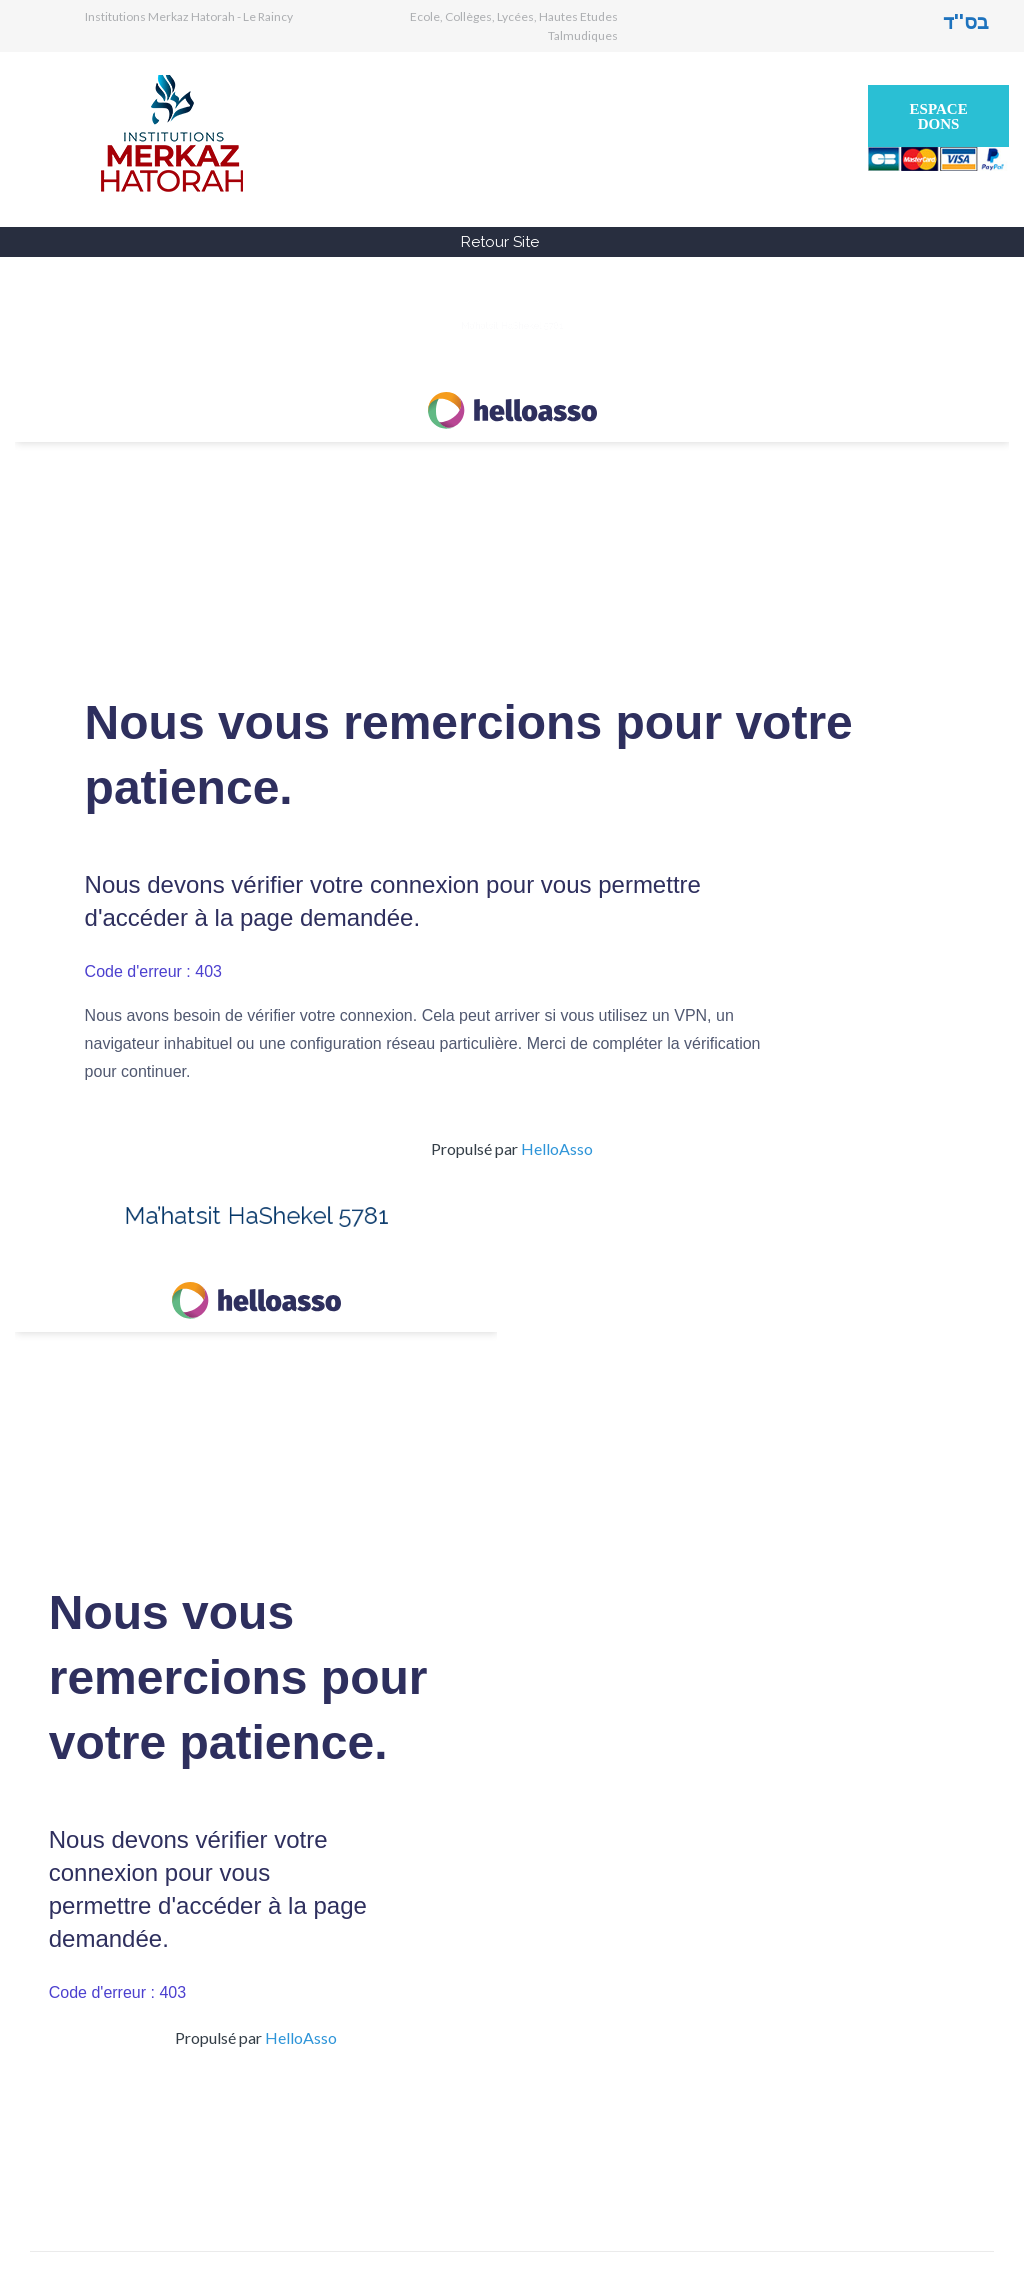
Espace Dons (939, 116)
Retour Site (500, 242)
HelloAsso (557, 1148)
